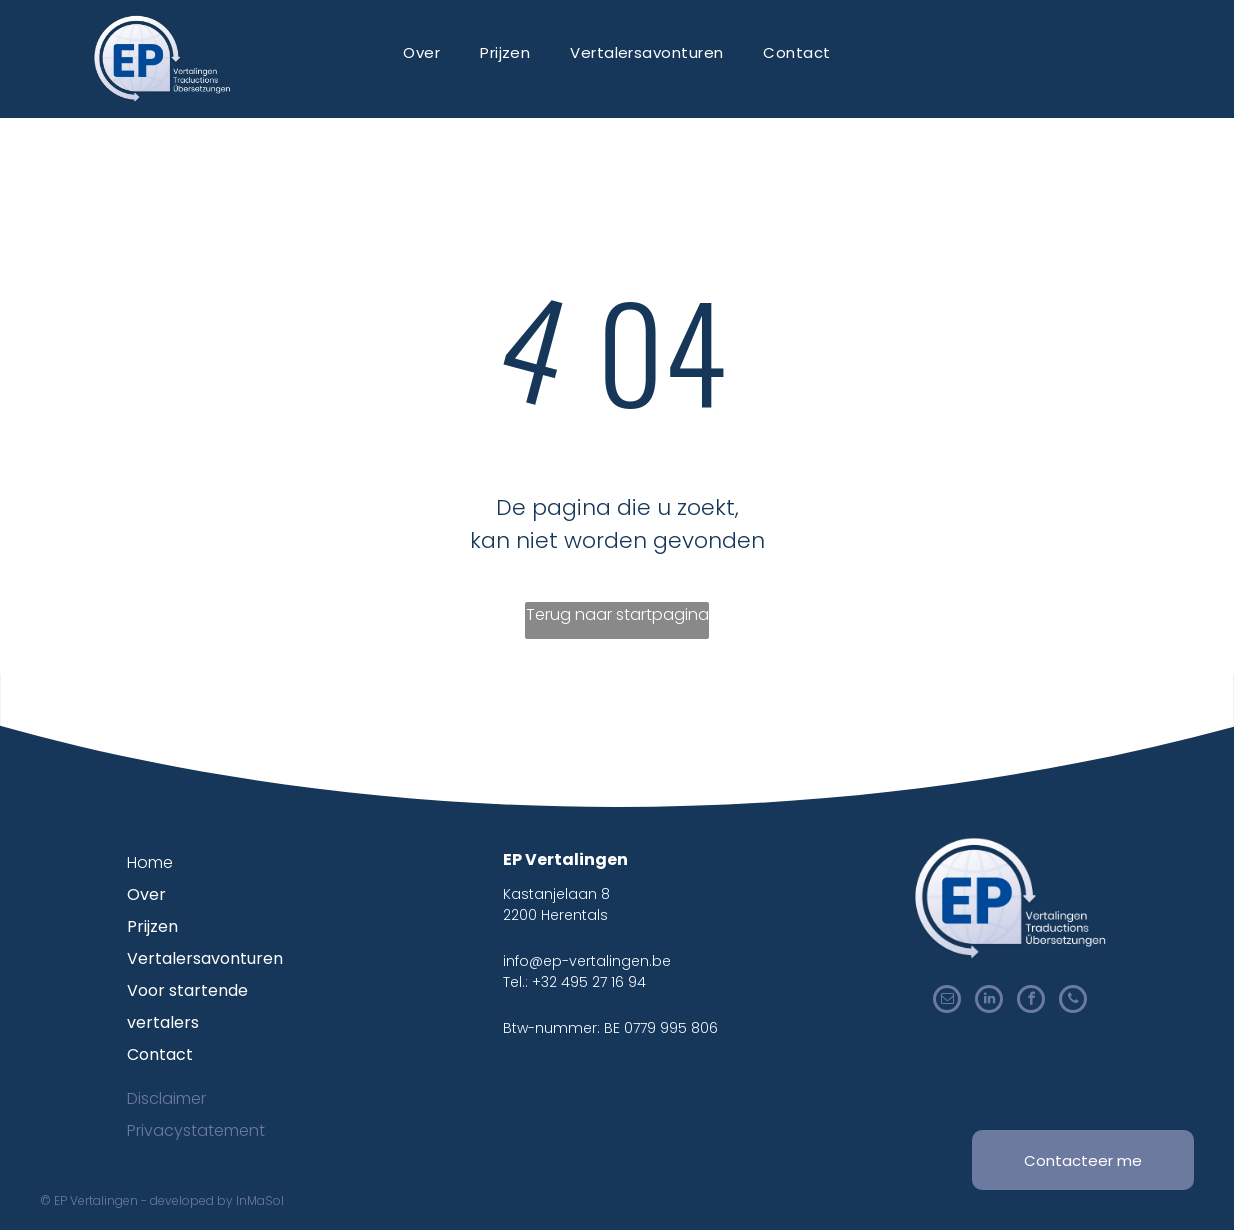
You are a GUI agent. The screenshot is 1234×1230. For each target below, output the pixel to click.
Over (146, 894)
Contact (160, 1054)
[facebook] (1031, 1001)
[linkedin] (989, 1001)
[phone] (1073, 1001)
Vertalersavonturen (205, 958)
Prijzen (152, 926)
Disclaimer (166, 1098)
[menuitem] (421, 52)
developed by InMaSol (217, 1200)
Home (150, 862)
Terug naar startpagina (617, 614)
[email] (947, 1001)
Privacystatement (196, 1130)
